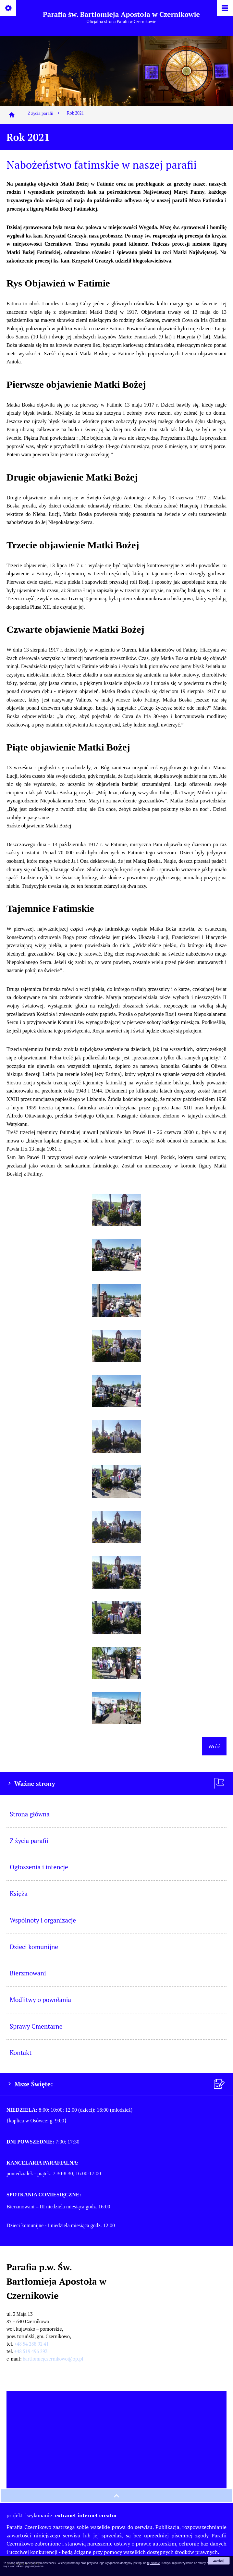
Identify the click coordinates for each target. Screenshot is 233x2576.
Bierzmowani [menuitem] (28, 1973)
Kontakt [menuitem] (20, 2052)
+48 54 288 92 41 (31, 2344)
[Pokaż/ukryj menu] (224, 8)
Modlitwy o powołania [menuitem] (40, 2000)
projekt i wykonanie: (61, 2515)
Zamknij (218, 2560)
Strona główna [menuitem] (30, 1814)
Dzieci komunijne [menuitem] (34, 1947)
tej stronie (153, 2563)
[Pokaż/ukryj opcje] (8, 8)
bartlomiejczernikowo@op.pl (53, 2359)
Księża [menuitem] (19, 1893)
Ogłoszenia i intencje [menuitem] (39, 1867)
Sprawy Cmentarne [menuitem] (36, 2026)
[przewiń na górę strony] (116, 2495)
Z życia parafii (44, 113)
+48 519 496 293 (31, 2351)
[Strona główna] (11, 115)
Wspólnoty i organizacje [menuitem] (43, 1920)
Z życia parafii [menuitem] (29, 1841)
